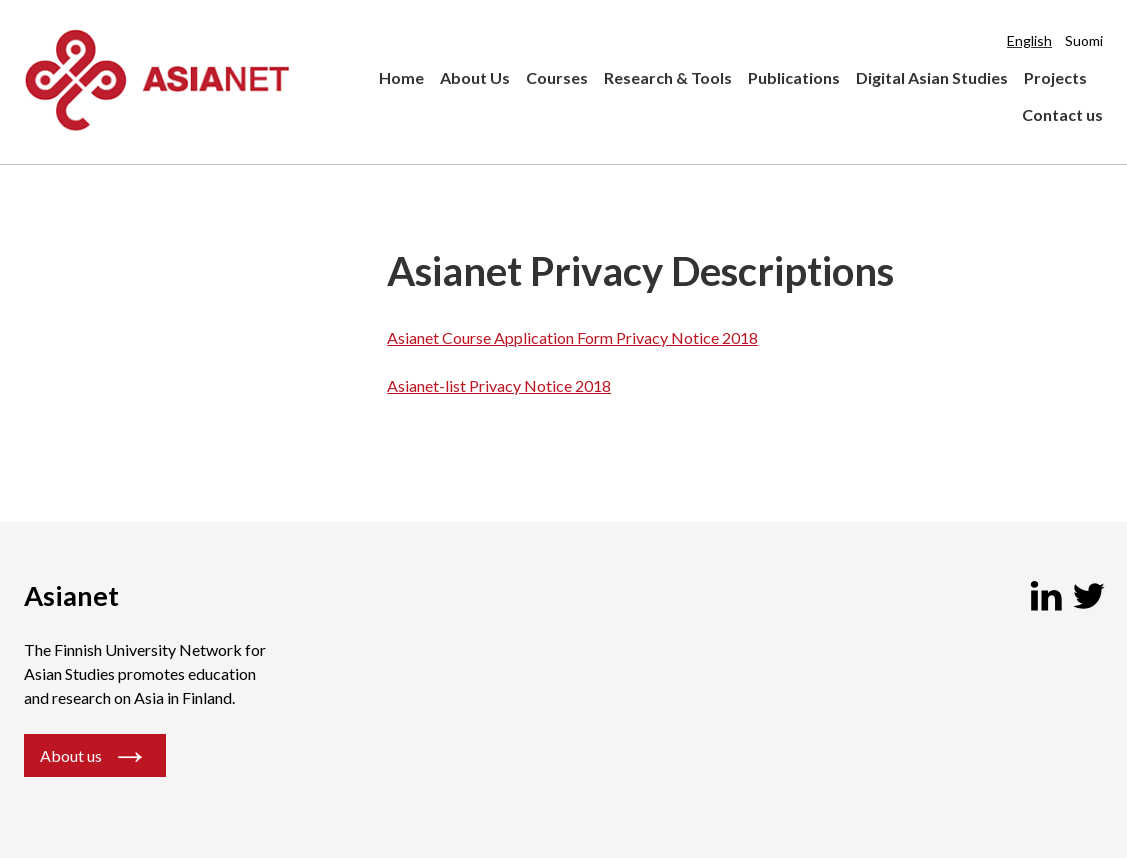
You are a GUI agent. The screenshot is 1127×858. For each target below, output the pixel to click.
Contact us (1062, 114)
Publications (794, 77)
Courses (557, 77)
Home (401, 77)
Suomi (1084, 40)
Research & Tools (668, 77)
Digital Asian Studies (932, 77)
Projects (1055, 77)
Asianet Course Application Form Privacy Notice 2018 (572, 337)
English (1029, 40)
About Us (475, 77)
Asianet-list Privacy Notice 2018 (499, 385)
